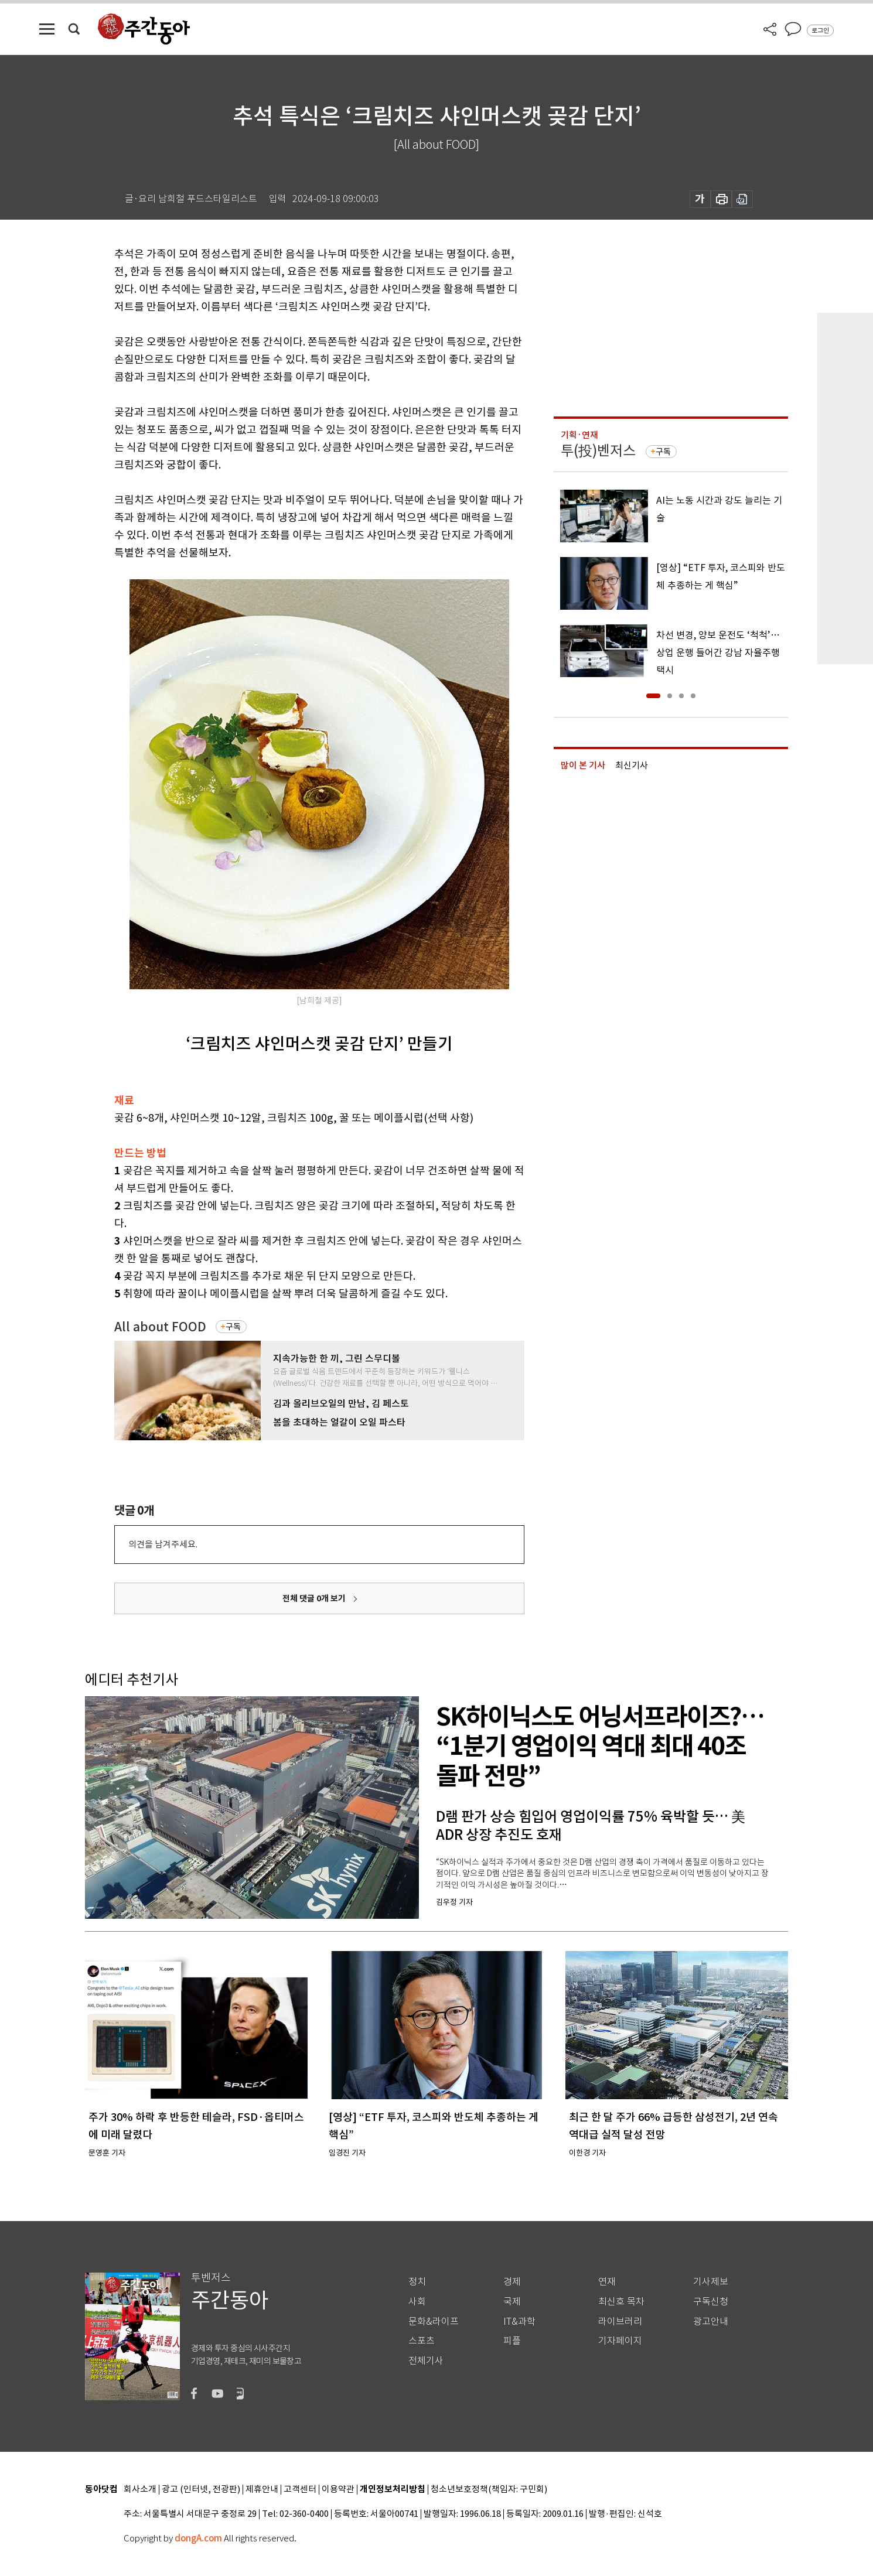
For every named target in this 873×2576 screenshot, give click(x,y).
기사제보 (710, 2281)
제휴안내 (261, 2490)
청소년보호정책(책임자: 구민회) (489, 2490)
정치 (417, 2281)
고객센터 (300, 2490)
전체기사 (426, 2360)
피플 (512, 2340)
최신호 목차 (621, 2301)
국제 (512, 2301)
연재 (607, 2281)
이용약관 (338, 2490)
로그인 (820, 30)
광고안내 (710, 2321)
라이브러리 (620, 2321)
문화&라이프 (433, 2321)
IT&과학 (519, 2321)
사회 (417, 2301)
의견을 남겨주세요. (162, 1544)
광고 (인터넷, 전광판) (201, 2490)
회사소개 (140, 2490)
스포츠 (421, 2340)
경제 (512, 2281)
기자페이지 (620, 2340)
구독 (233, 1326)
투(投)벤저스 (598, 451)
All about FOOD (160, 1327)
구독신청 (710, 2301)
